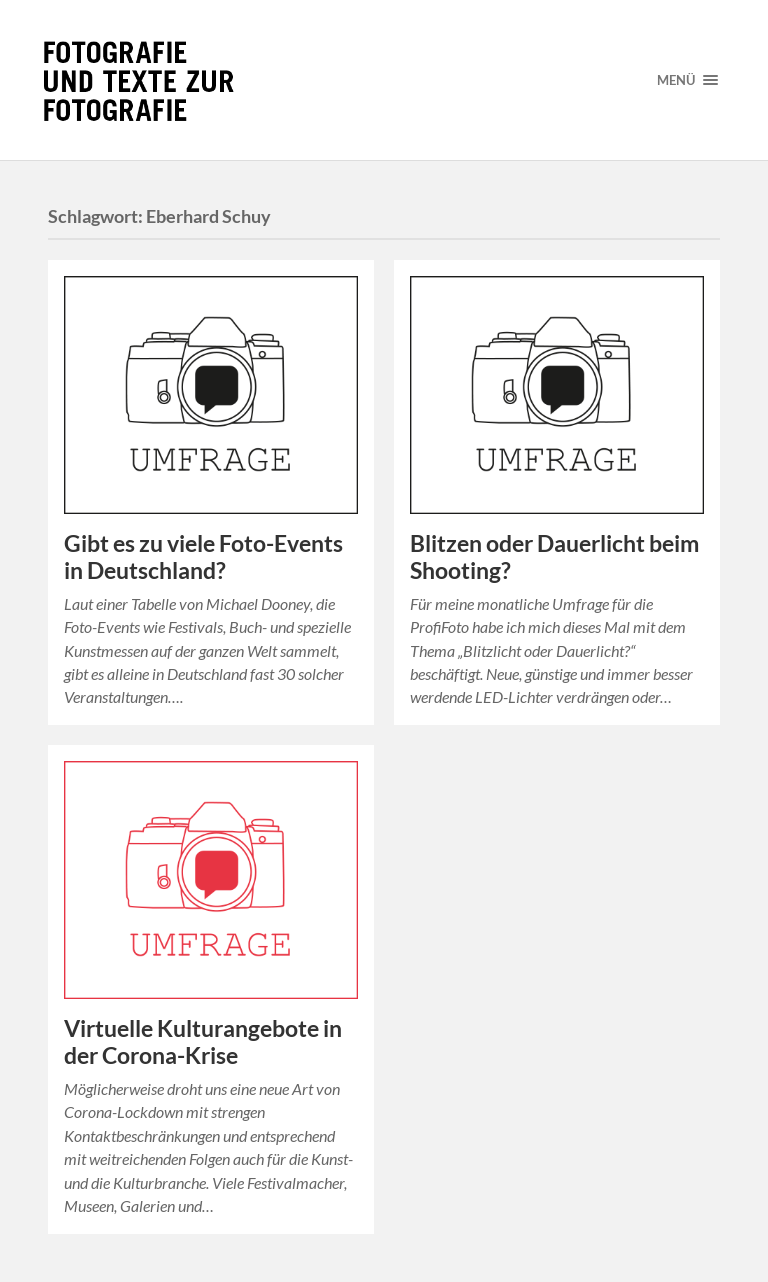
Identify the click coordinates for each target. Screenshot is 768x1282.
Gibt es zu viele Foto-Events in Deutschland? (203, 557)
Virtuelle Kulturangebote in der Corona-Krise (203, 1042)
